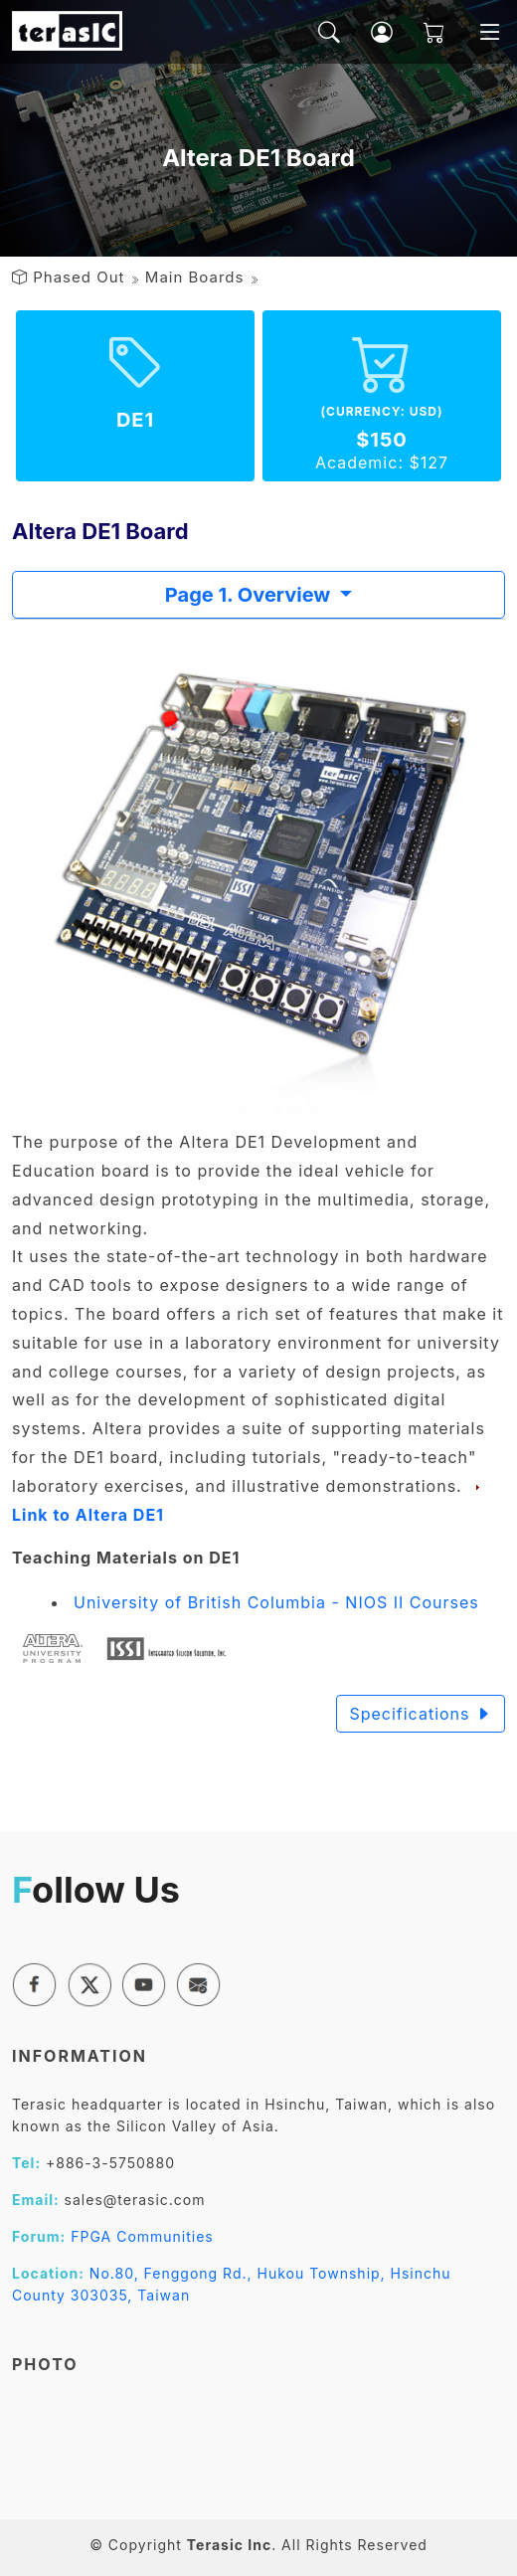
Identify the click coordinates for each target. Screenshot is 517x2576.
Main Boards (195, 277)
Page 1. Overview (250, 595)
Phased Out (78, 277)
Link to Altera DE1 (88, 1515)
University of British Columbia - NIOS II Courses (276, 1602)
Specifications (420, 1714)
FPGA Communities (142, 2236)
